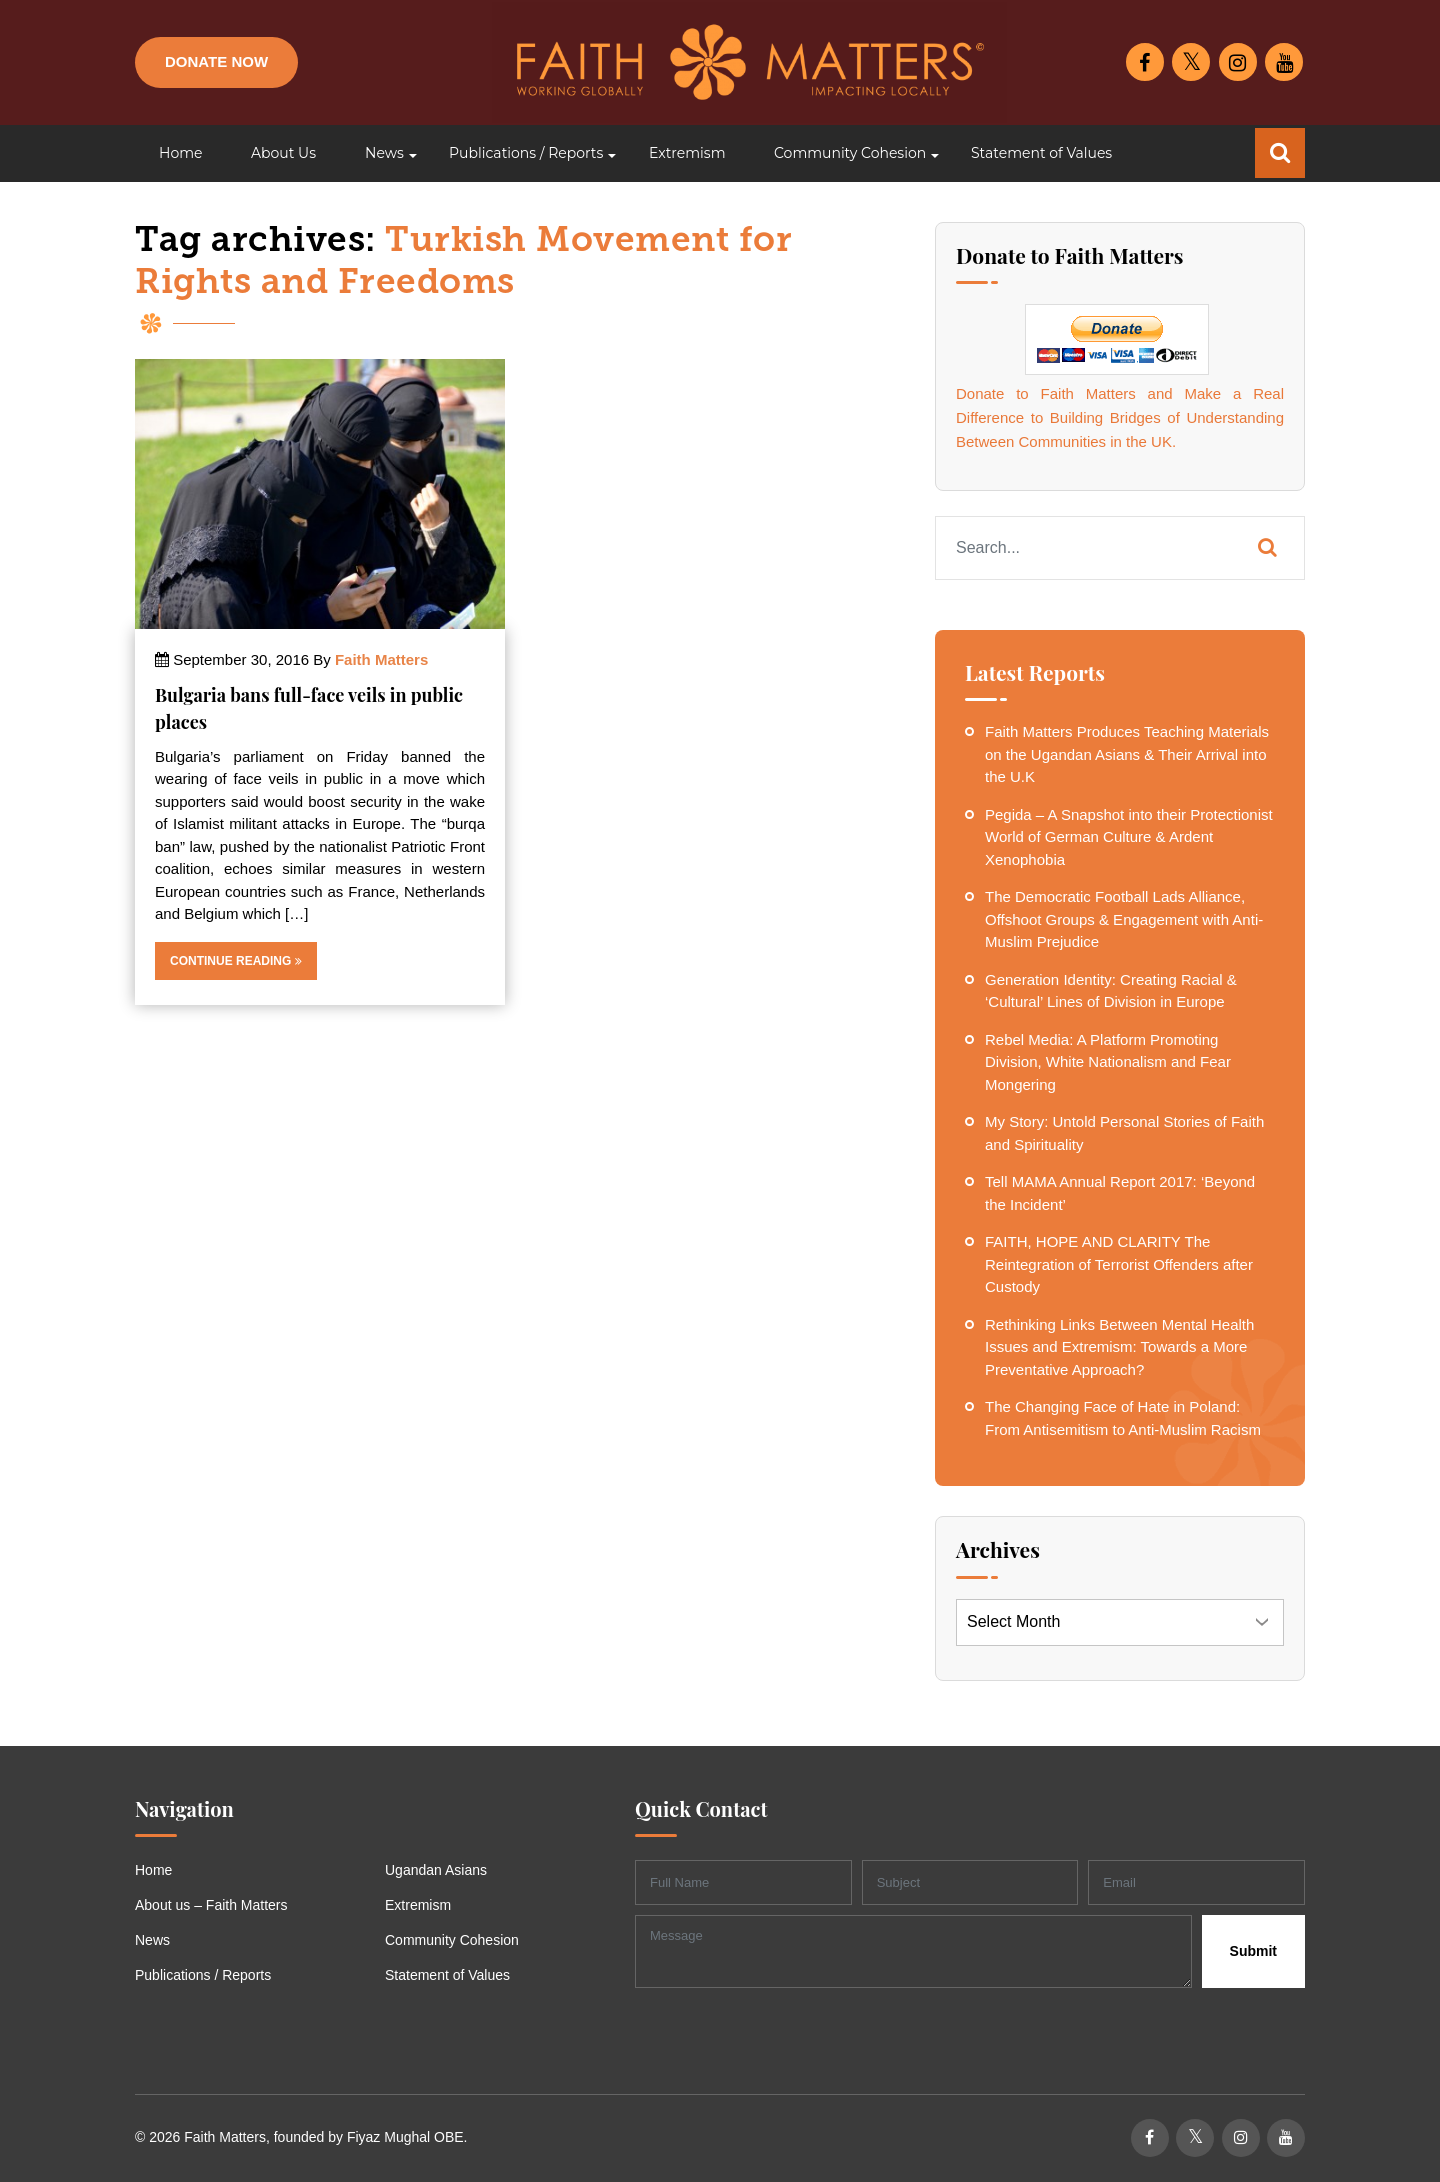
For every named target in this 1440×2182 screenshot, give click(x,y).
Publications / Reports (203, 1975)
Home (153, 1870)
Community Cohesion (452, 1940)
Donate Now (216, 61)
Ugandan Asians (436, 1870)
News (152, 1940)
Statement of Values (447, 1975)
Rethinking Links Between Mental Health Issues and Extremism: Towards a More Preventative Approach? (1119, 1347)
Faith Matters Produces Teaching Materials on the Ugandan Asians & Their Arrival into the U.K (1127, 754)
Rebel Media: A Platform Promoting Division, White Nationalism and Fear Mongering (1108, 1062)
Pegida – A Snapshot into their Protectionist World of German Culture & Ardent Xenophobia (1129, 837)
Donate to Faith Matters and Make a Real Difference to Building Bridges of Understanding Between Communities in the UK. (1120, 417)
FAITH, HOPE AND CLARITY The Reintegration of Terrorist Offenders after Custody (1119, 1264)
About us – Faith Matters (211, 1905)
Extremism (418, 1905)
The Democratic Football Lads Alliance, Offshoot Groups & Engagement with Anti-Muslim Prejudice (1124, 919)
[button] (382, 153)
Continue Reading (236, 961)
